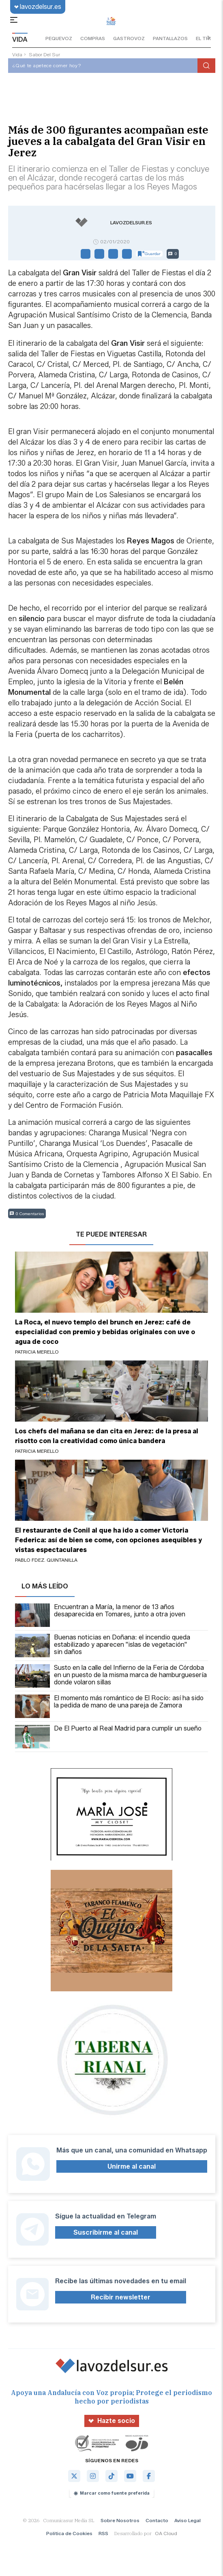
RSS (103, 2533)
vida (17, 54)
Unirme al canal (131, 2166)
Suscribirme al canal (105, 2232)
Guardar (149, 254)
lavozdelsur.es (37, 7)
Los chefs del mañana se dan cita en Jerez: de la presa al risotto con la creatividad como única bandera (106, 1436)
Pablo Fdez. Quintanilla (46, 1560)
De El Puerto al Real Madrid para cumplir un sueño (108, 1736)
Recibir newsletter (120, 2297)
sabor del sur (44, 54)
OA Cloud (166, 2533)
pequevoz (58, 38)
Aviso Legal (187, 2520)
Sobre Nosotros (120, 2520)
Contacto (157, 2520)
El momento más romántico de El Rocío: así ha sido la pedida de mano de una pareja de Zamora (109, 1706)
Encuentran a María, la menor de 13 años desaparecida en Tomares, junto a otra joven (100, 1615)
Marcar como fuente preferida (112, 2493)
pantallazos (170, 38)
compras (92, 38)
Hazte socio (111, 2421)
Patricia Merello (37, 1352)
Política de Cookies (69, 2533)
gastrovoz (129, 38)
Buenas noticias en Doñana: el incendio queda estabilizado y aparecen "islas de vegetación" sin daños (102, 1645)
